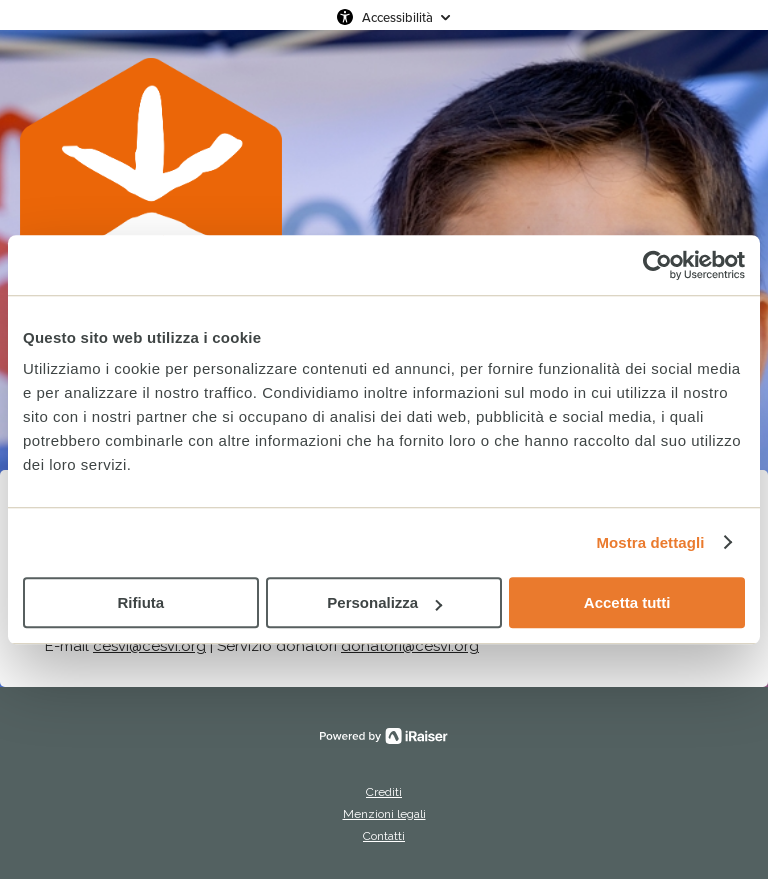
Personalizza (384, 602)
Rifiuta (140, 602)
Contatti (384, 836)
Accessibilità (397, 17)
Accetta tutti (627, 602)
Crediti (384, 792)
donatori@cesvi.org (410, 646)
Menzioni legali (384, 814)
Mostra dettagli (650, 542)
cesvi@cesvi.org (149, 646)
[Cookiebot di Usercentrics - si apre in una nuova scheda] (657, 265)
